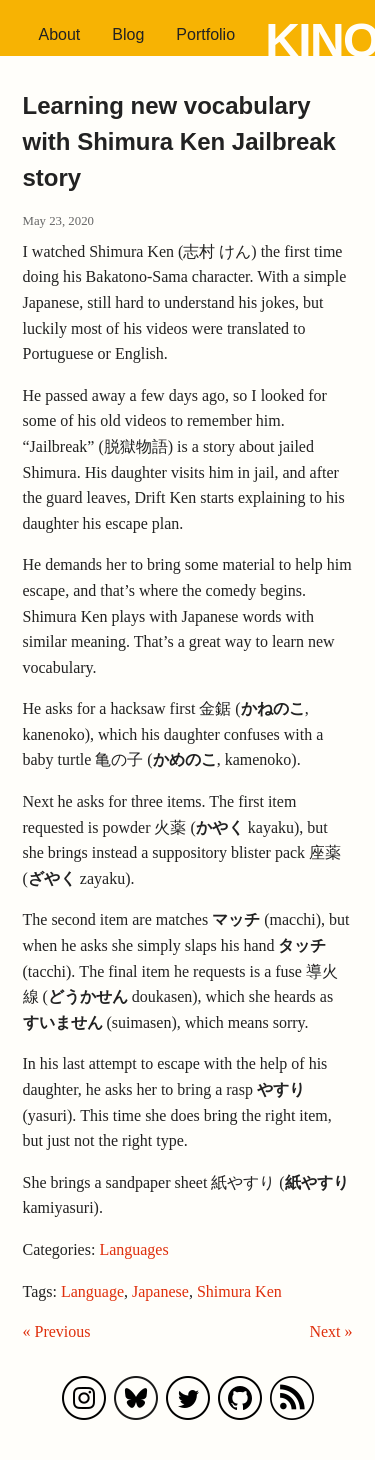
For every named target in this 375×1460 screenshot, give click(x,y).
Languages (133, 1249)
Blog (128, 34)
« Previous (57, 1331)
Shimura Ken (239, 1291)
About (60, 34)
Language (92, 1291)
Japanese (160, 1291)
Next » (330, 1331)
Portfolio (205, 34)
